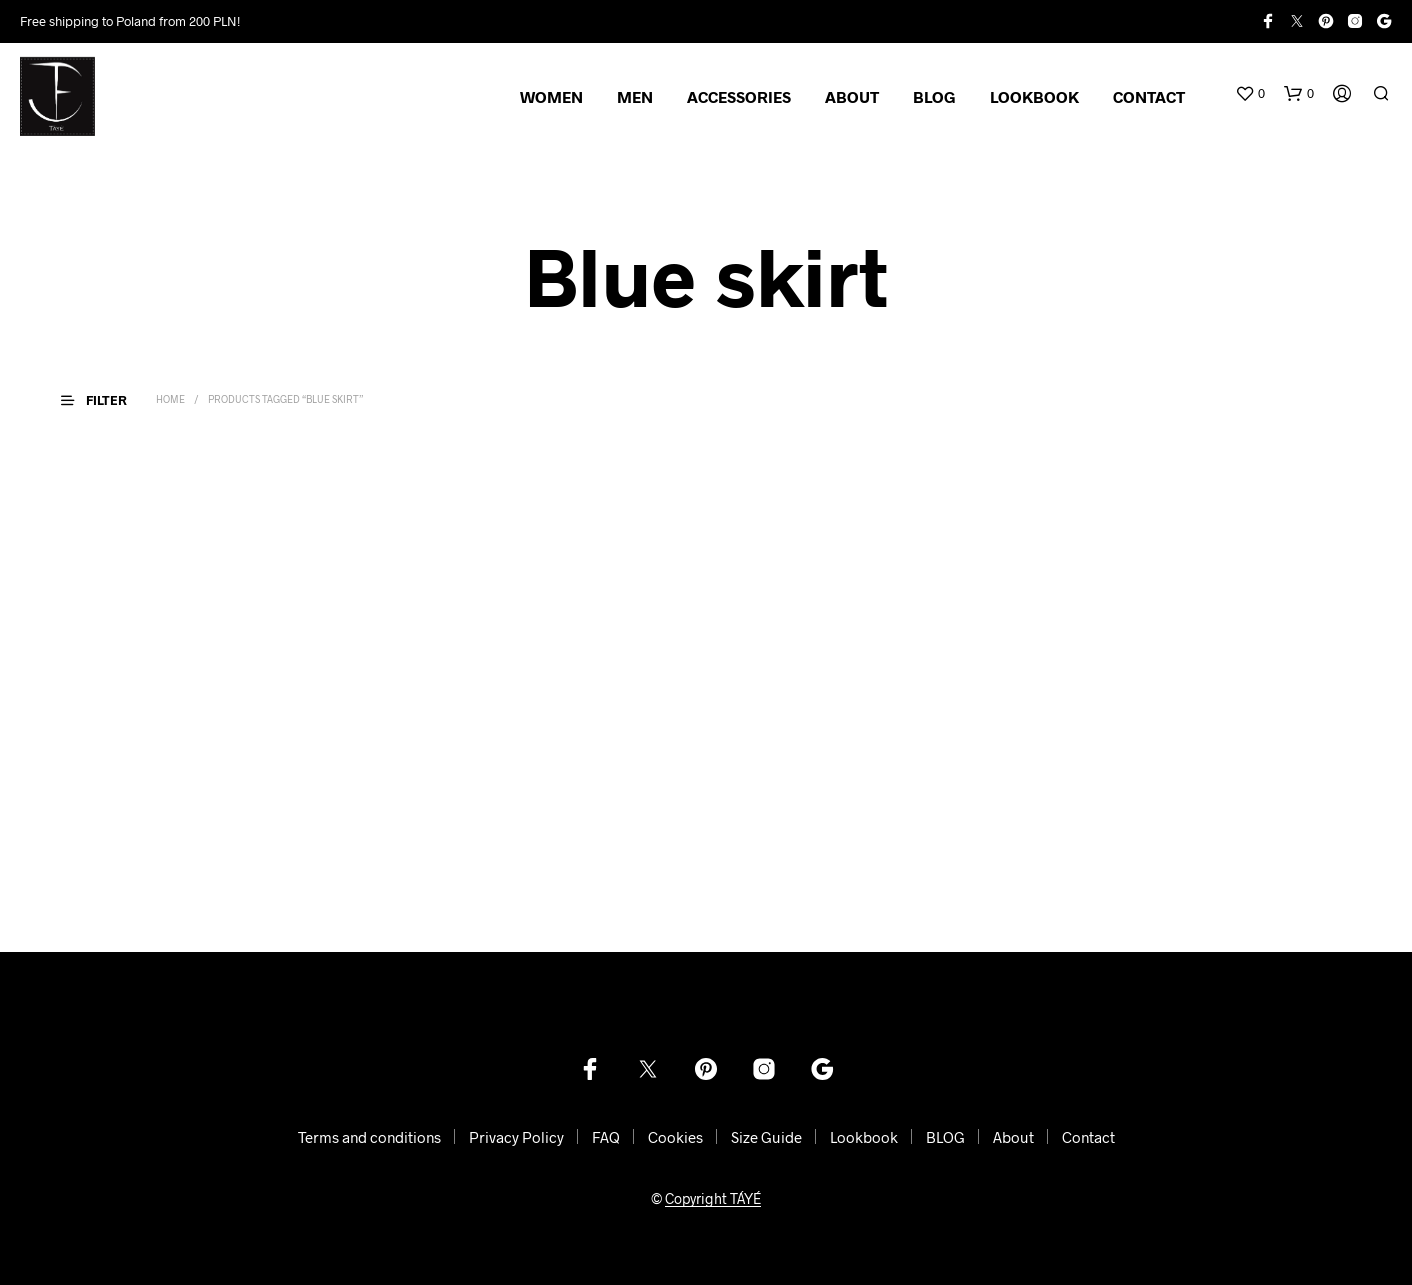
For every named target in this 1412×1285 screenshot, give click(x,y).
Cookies (675, 1137)
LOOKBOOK (1034, 96)
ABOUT (852, 96)
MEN (635, 96)
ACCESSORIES (739, 96)
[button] (1250, 94)
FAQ (606, 1137)
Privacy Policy (516, 1137)
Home (170, 399)
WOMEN (551, 96)
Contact (1088, 1137)
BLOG (934, 96)
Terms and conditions (369, 1137)
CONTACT (1149, 96)
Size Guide (766, 1137)
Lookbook (864, 1137)
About (1013, 1137)
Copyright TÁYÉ (713, 1199)
